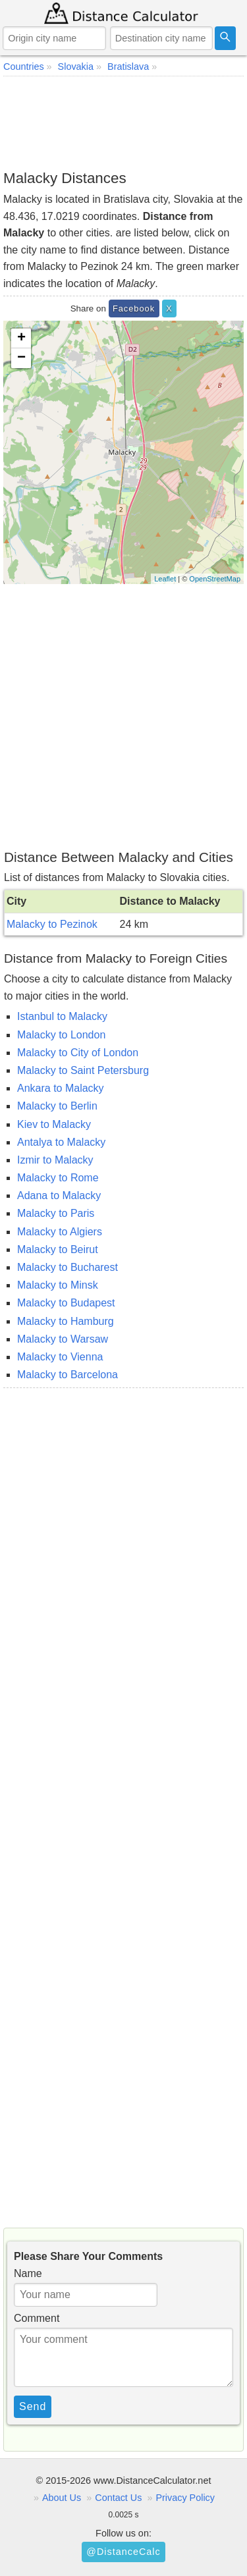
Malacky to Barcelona (67, 1374)
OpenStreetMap (214, 579)
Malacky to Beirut (57, 1249)
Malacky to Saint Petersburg (83, 1070)
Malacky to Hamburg (65, 1321)
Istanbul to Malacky (62, 1016)
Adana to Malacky (59, 1195)
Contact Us (118, 2497)
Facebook (134, 308)
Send (32, 2406)
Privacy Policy (185, 2497)
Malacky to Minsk (57, 1285)
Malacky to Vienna (60, 1356)
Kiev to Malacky (54, 1124)
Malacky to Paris (55, 1213)
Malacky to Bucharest (67, 1267)
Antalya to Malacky (61, 1142)
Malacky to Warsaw (62, 1339)
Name (28, 2273)
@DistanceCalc (123, 2551)
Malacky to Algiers (59, 1231)
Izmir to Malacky (55, 1160)
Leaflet (165, 579)
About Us (61, 2497)
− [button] (21, 358)
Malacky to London (61, 1034)
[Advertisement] (123, 122)
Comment (36, 2318)
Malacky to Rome (58, 1177)
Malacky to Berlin (57, 1106)
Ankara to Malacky (60, 1088)
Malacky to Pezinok (52, 924)
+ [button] (21, 338)
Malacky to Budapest (66, 1302)
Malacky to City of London (77, 1052)
